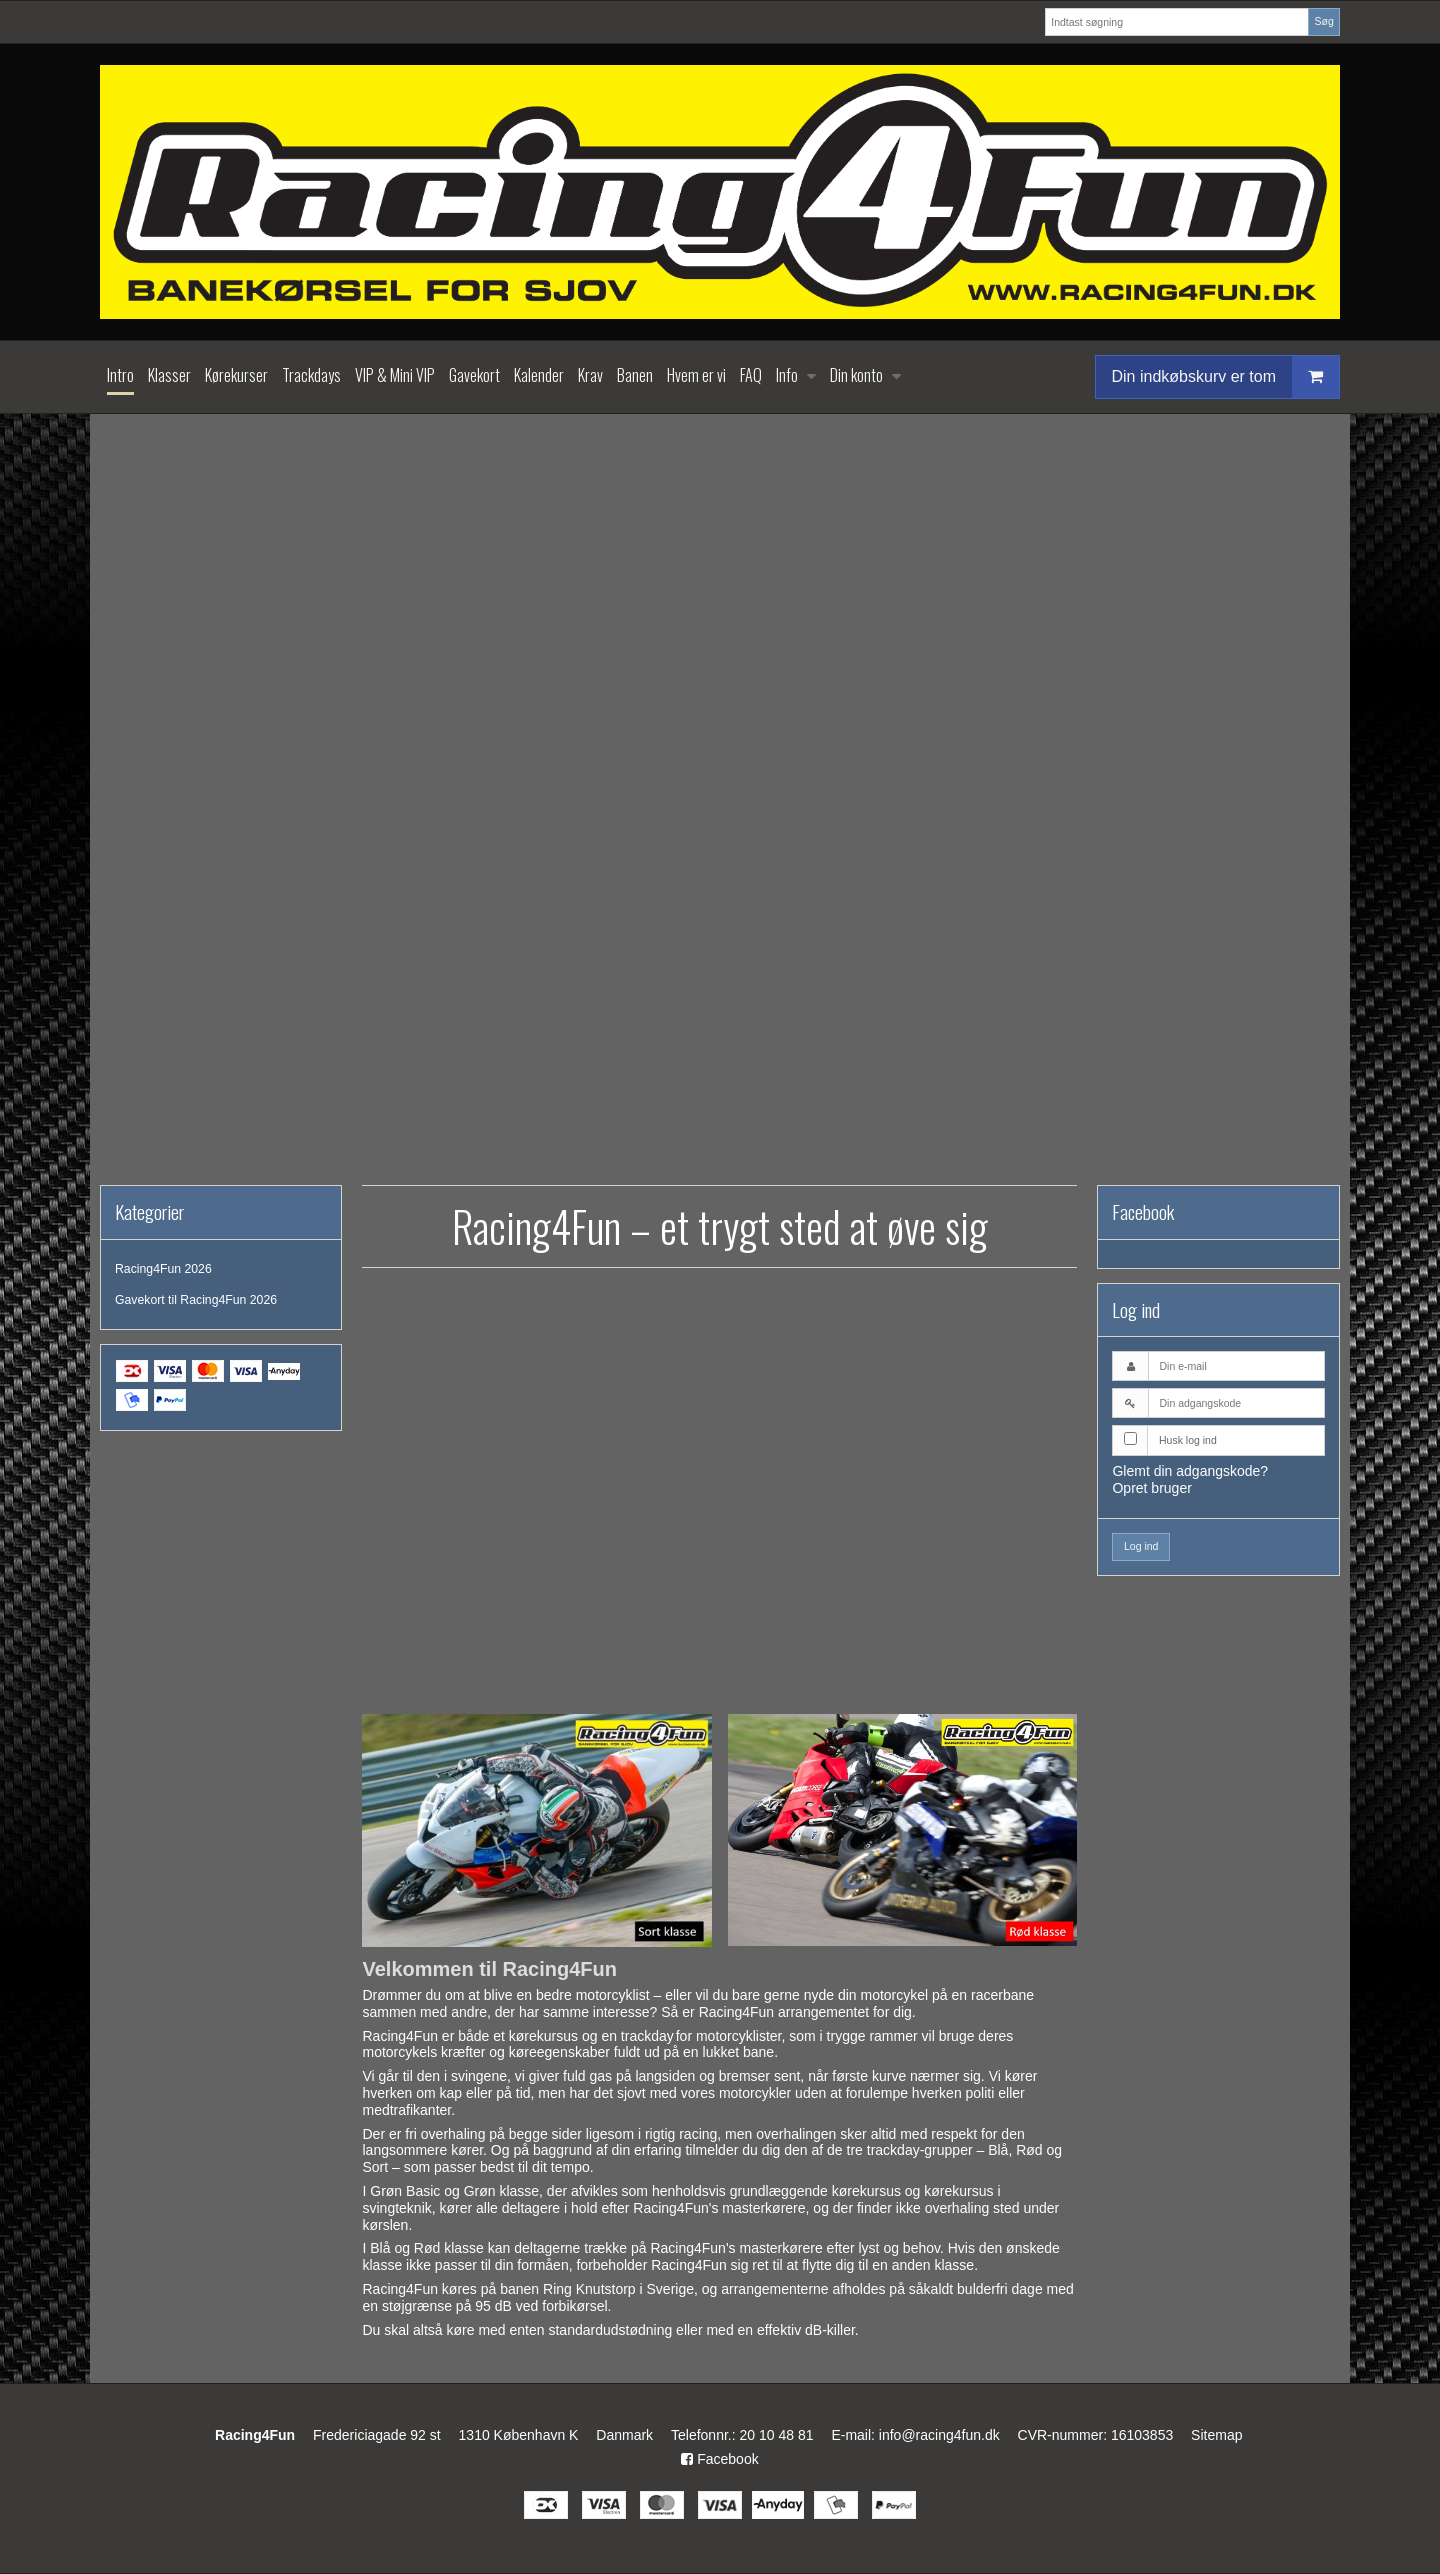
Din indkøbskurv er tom (1226, 376)
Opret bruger (1151, 1488)
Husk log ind (1188, 1440)
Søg (1323, 21)
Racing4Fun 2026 (163, 1269)
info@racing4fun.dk (939, 2435)
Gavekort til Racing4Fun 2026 (196, 1300)
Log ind (1141, 1546)
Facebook (719, 2459)
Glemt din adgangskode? (1190, 1471)
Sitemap (1216, 2435)
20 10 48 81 (777, 2435)
